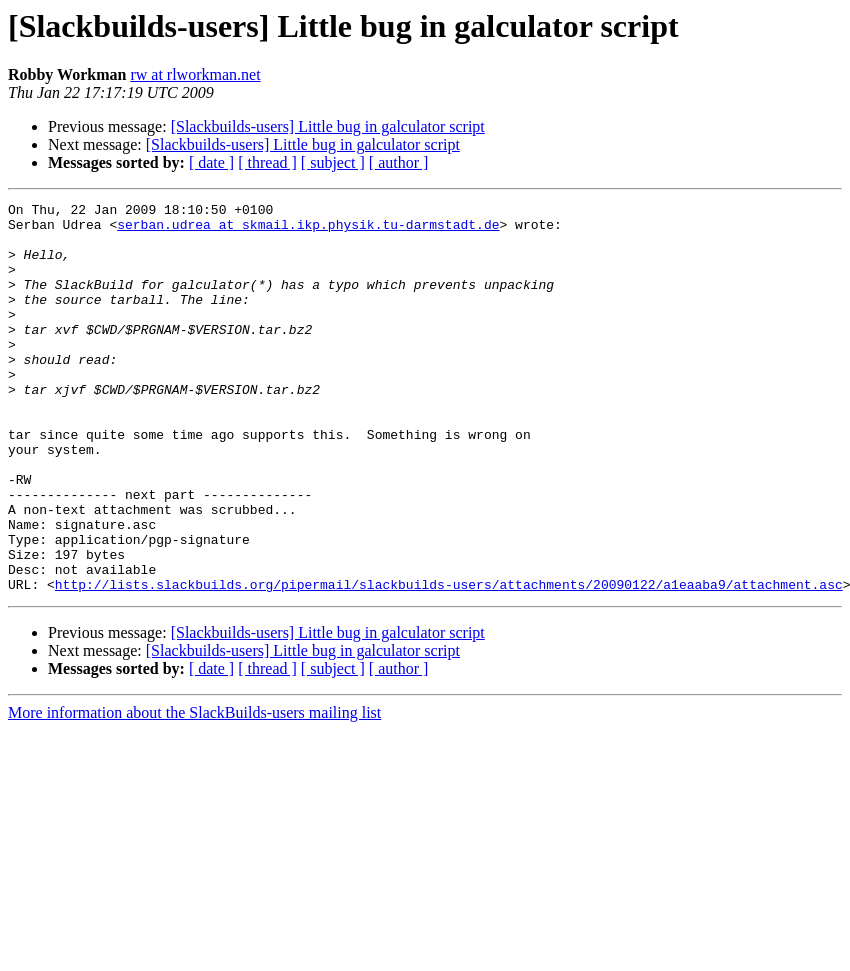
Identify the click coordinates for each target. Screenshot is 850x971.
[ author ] (399, 162)
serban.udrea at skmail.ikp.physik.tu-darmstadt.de (308, 230)
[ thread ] (267, 162)
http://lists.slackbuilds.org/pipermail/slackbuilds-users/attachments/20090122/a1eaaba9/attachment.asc (449, 662)
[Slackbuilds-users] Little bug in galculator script (328, 126)
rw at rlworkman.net (195, 74)
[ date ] (211, 162)
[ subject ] (333, 162)
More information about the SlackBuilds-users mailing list (194, 790)
